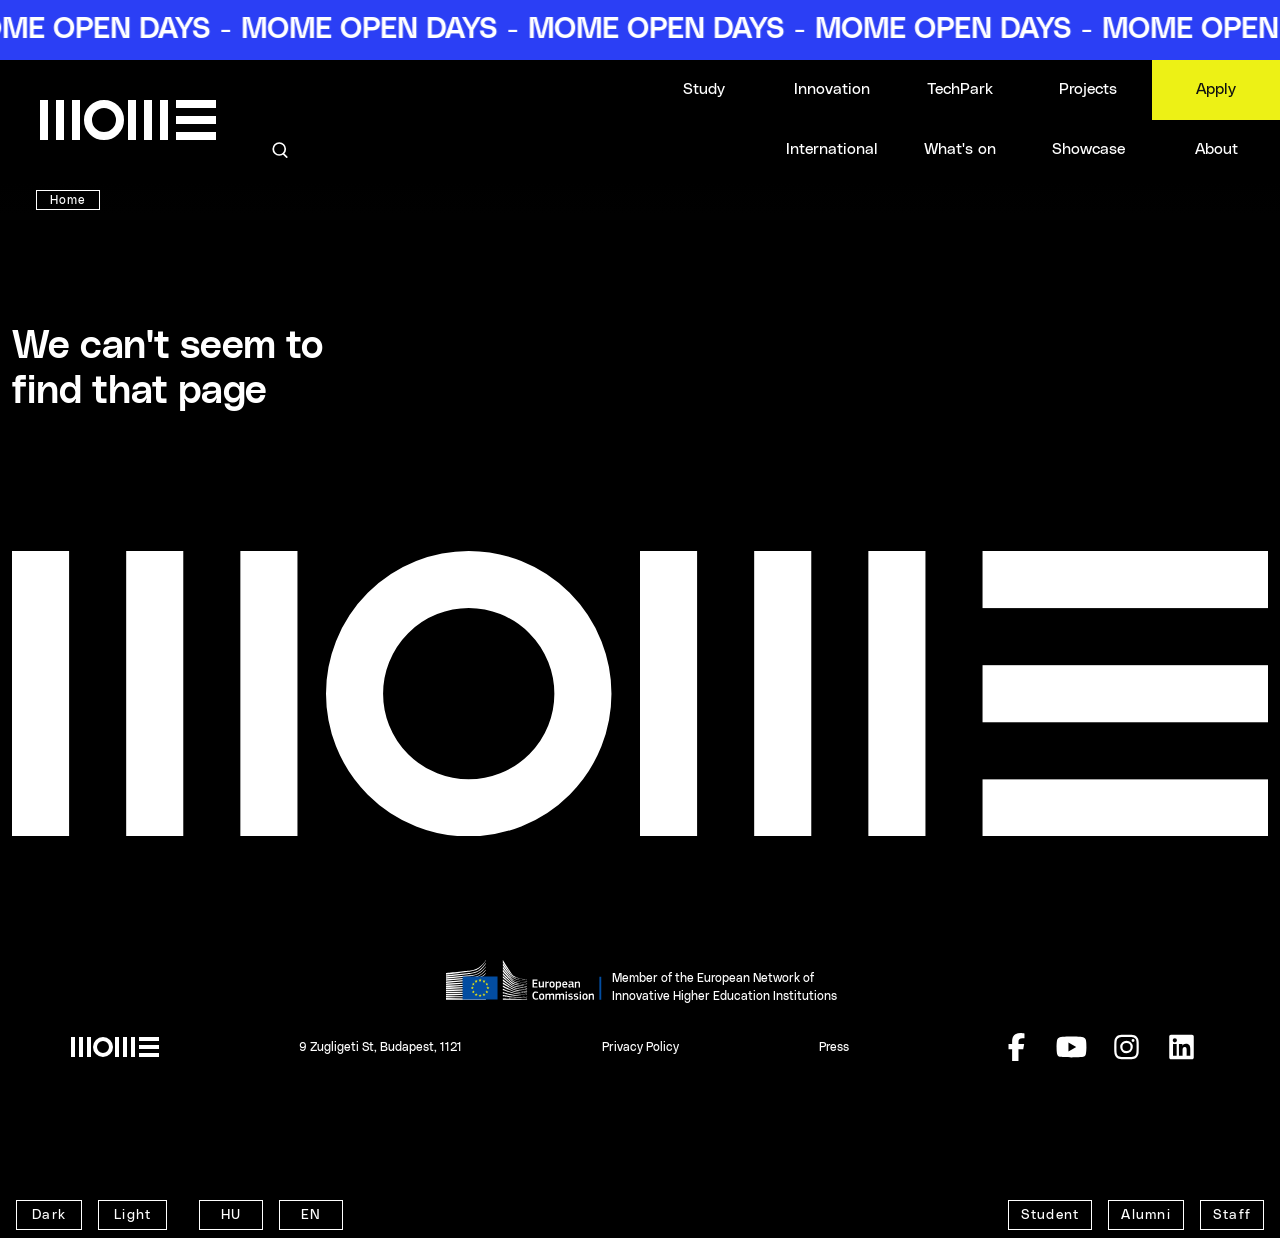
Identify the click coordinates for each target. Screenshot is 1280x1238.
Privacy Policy (640, 1047)
